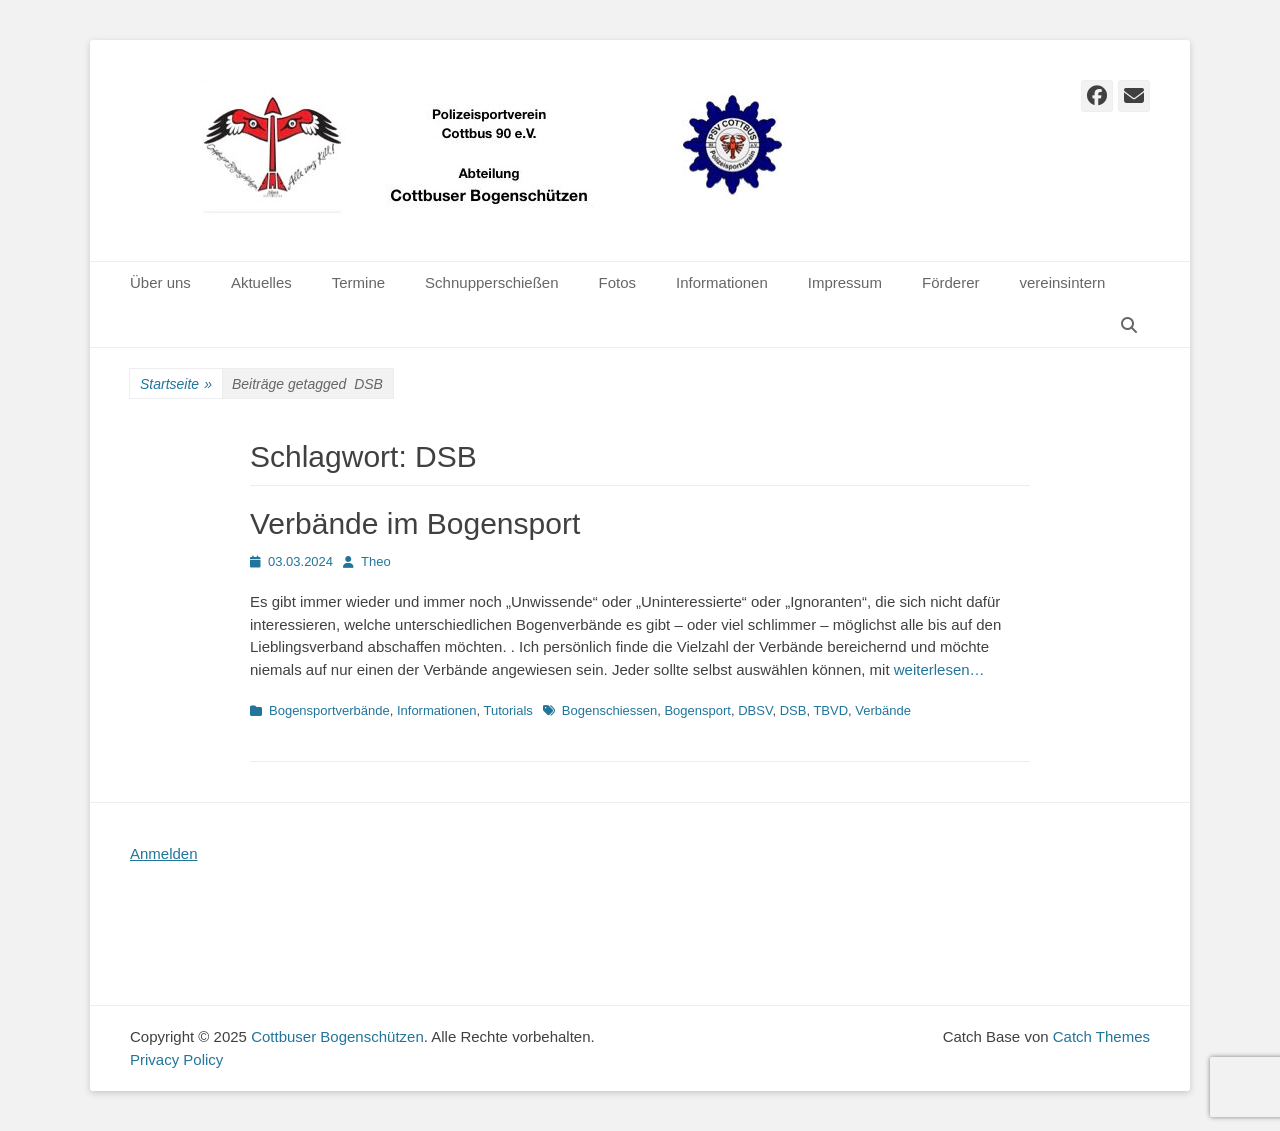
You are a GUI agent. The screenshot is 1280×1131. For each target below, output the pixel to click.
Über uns (160, 282)
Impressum (845, 282)
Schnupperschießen (491, 282)
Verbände (883, 710)
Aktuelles (261, 282)
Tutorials (507, 710)
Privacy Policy (176, 1059)
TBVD (830, 710)
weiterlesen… (939, 669)
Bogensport (697, 710)
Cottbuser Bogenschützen (337, 1036)
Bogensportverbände (329, 710)
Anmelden (164, 853)
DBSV (755, 710)
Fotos (618, 282)
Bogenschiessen (609, 710)
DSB (793, 710)
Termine (358, 282)
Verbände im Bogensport (415, 523)
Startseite (176, 384)
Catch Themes (1101, 1036)
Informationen (722, 282)
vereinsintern (1063, 282)
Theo (376, 561)
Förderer (951, 282)
